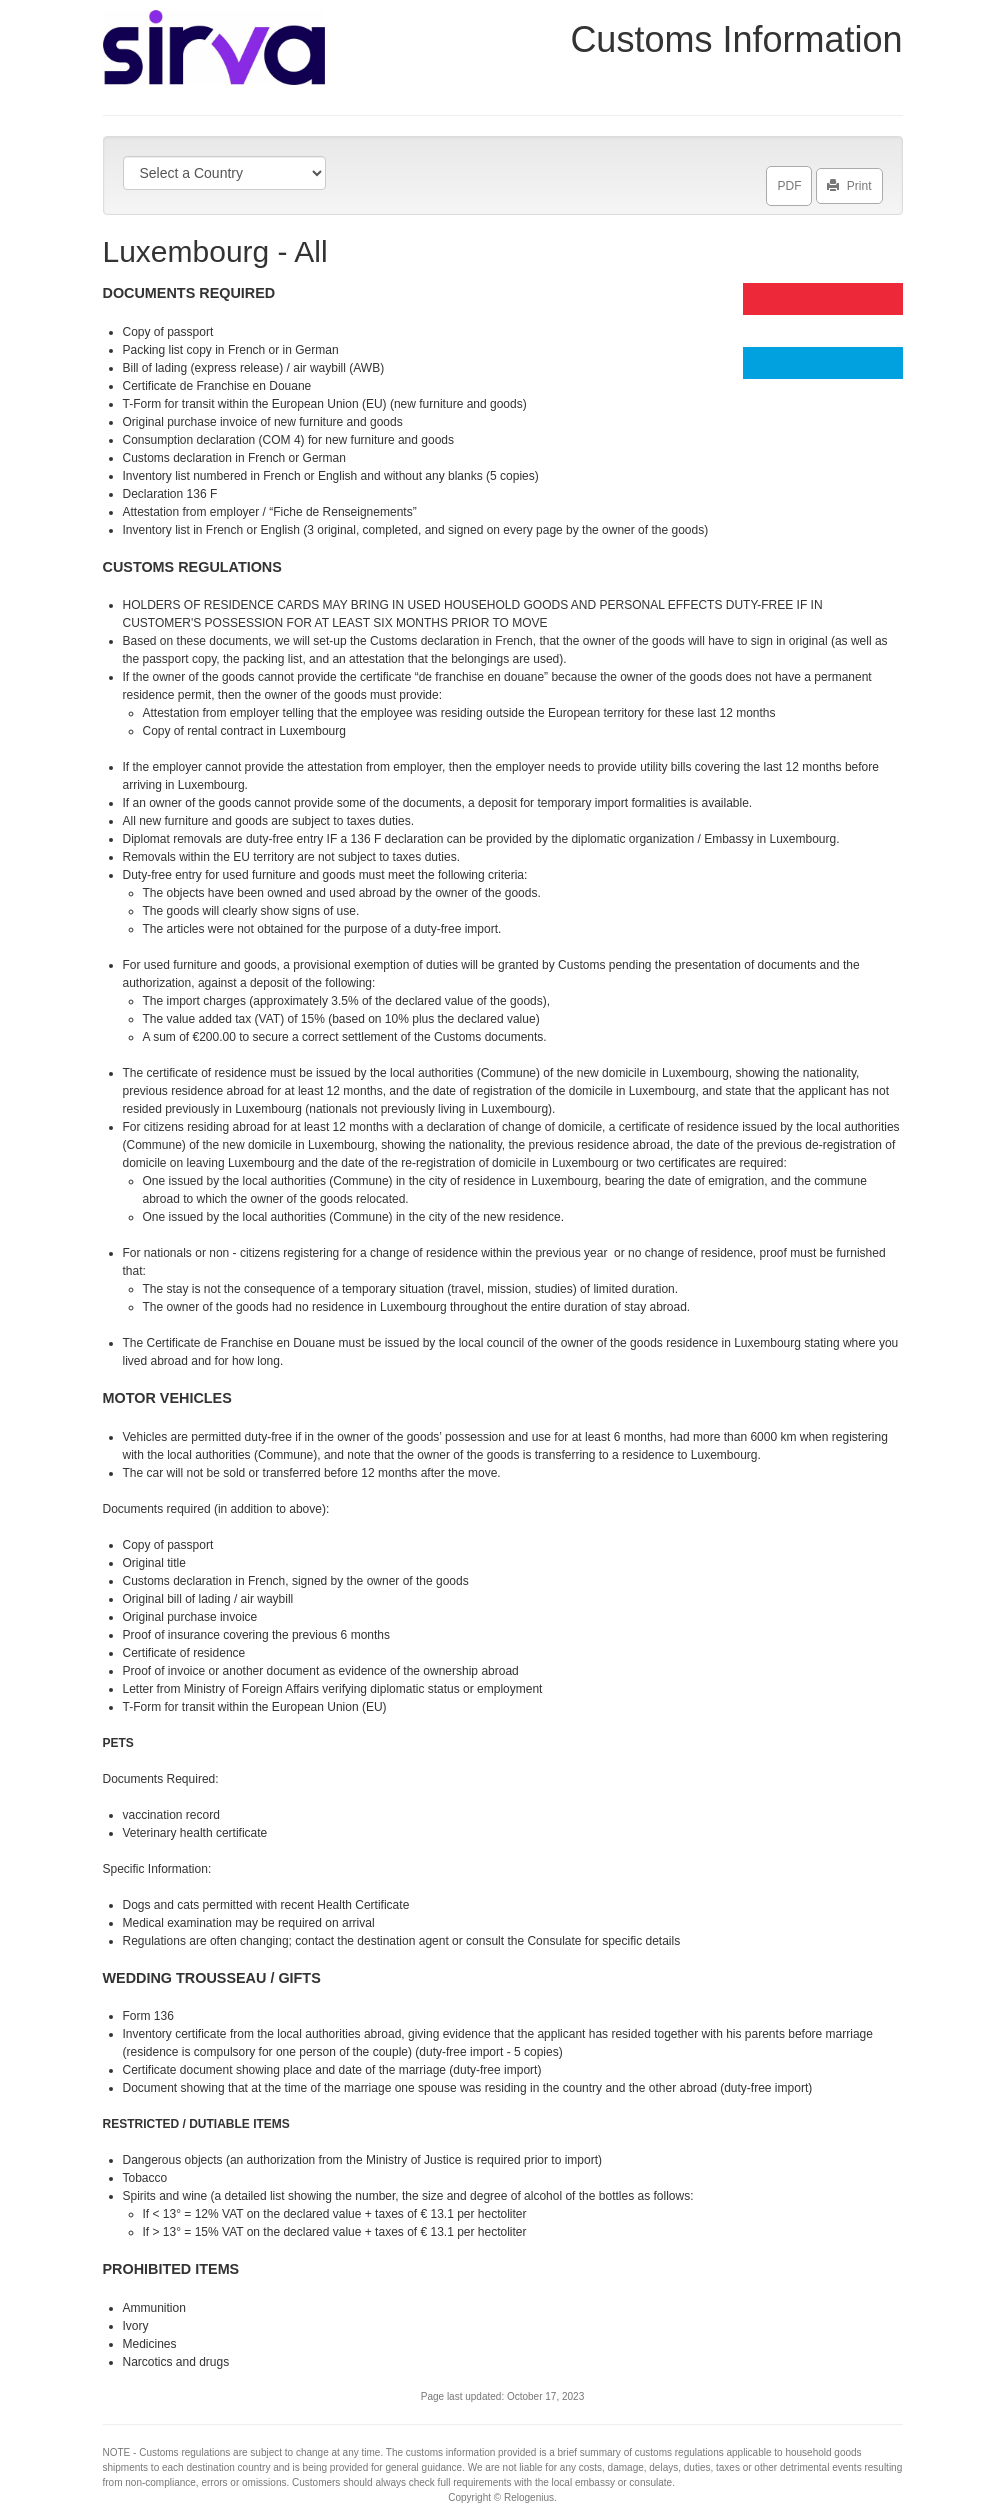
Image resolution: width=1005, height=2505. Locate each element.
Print (849, 182)
